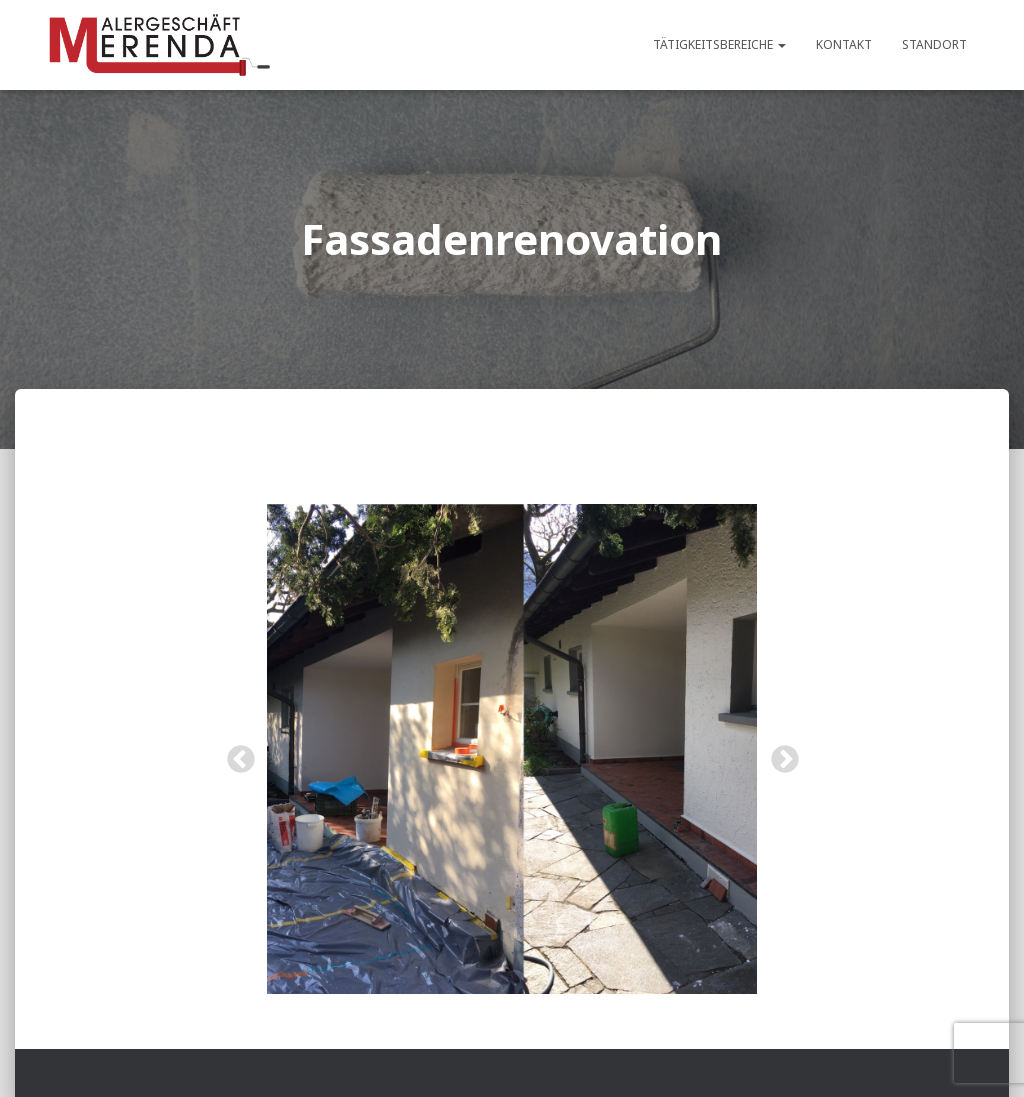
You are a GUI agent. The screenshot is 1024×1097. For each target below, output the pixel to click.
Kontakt (844, 44)
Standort (934, 44)
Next (779, 754)
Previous (235, 754)
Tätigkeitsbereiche (719, 44)
